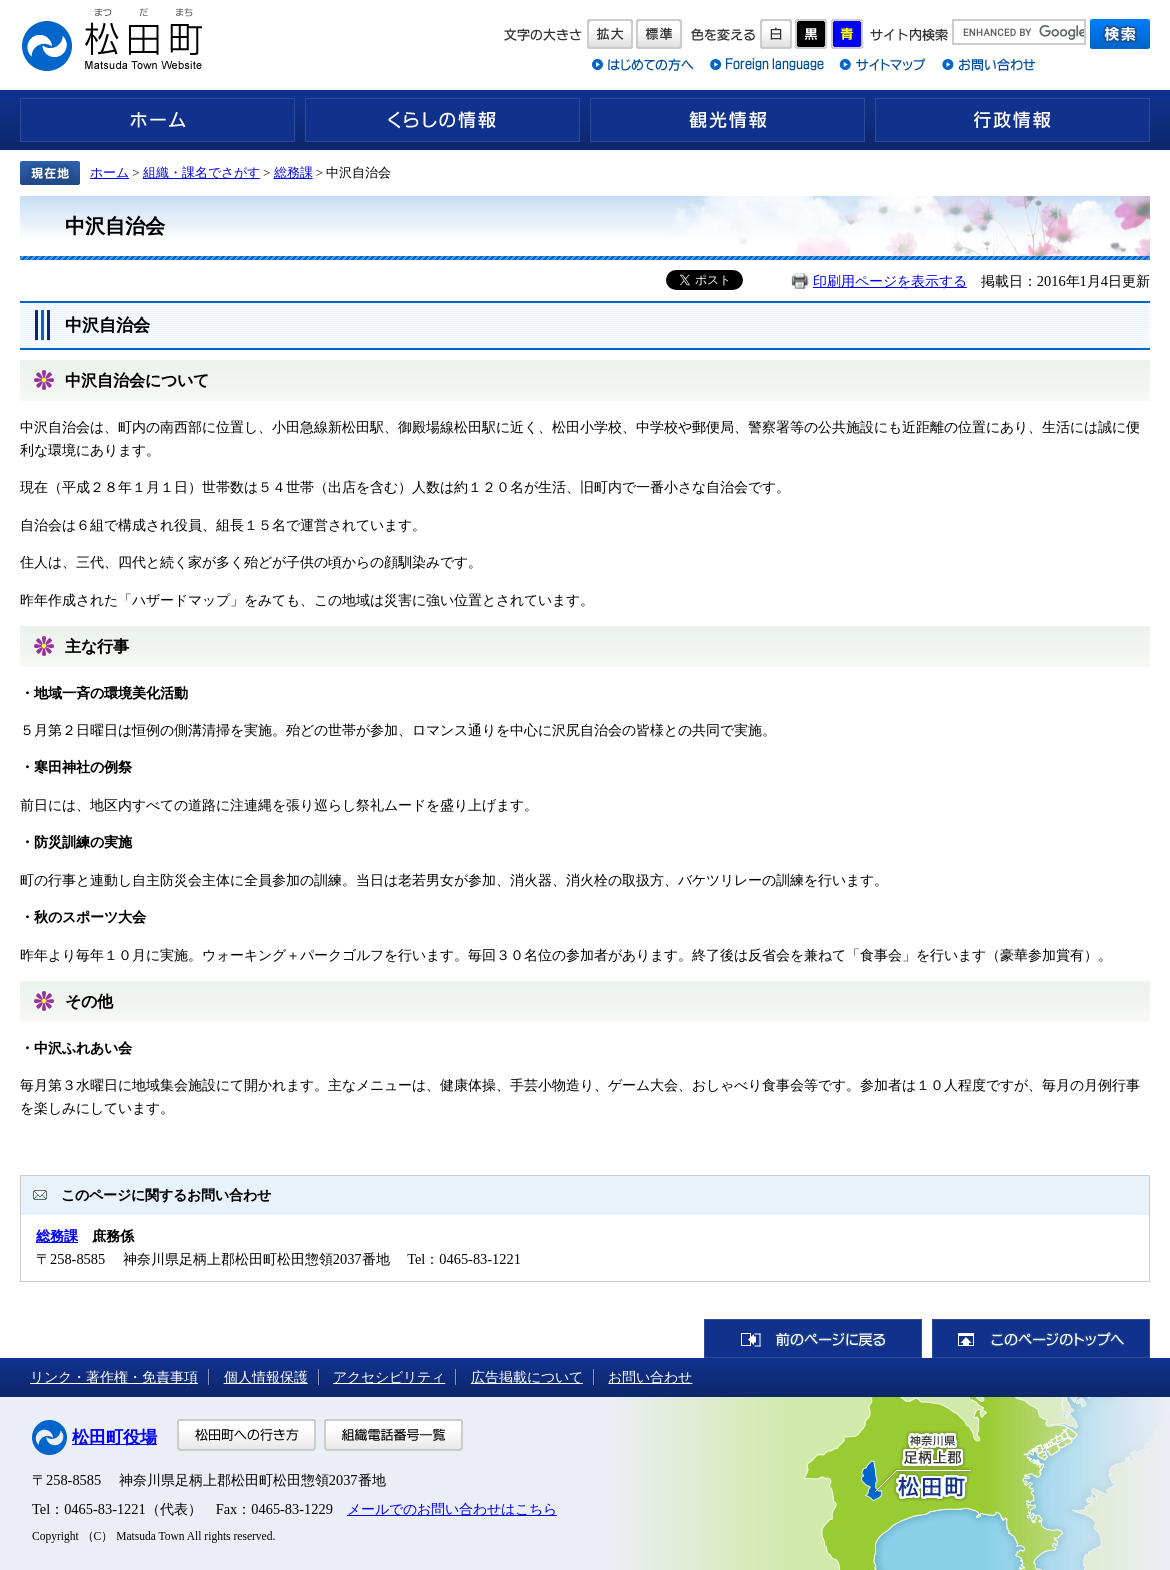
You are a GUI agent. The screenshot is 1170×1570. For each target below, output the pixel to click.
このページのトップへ (1041, 1338)
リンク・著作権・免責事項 (114, 1377)
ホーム (157, 120)
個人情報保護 (266, 1377)
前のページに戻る (813, 1338)
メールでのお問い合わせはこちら (452, 1509)
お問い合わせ (650, 1377)
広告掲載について (527, 1377)
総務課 (293, 172)
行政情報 (1012, 120)
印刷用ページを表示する (890, 281)
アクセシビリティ (389, 1377)
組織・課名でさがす (201, 172)
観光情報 (727, 120)
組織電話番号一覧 (393, 1435)
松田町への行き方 (246, 1435)
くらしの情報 (442, 120)
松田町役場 (114, 1437)
